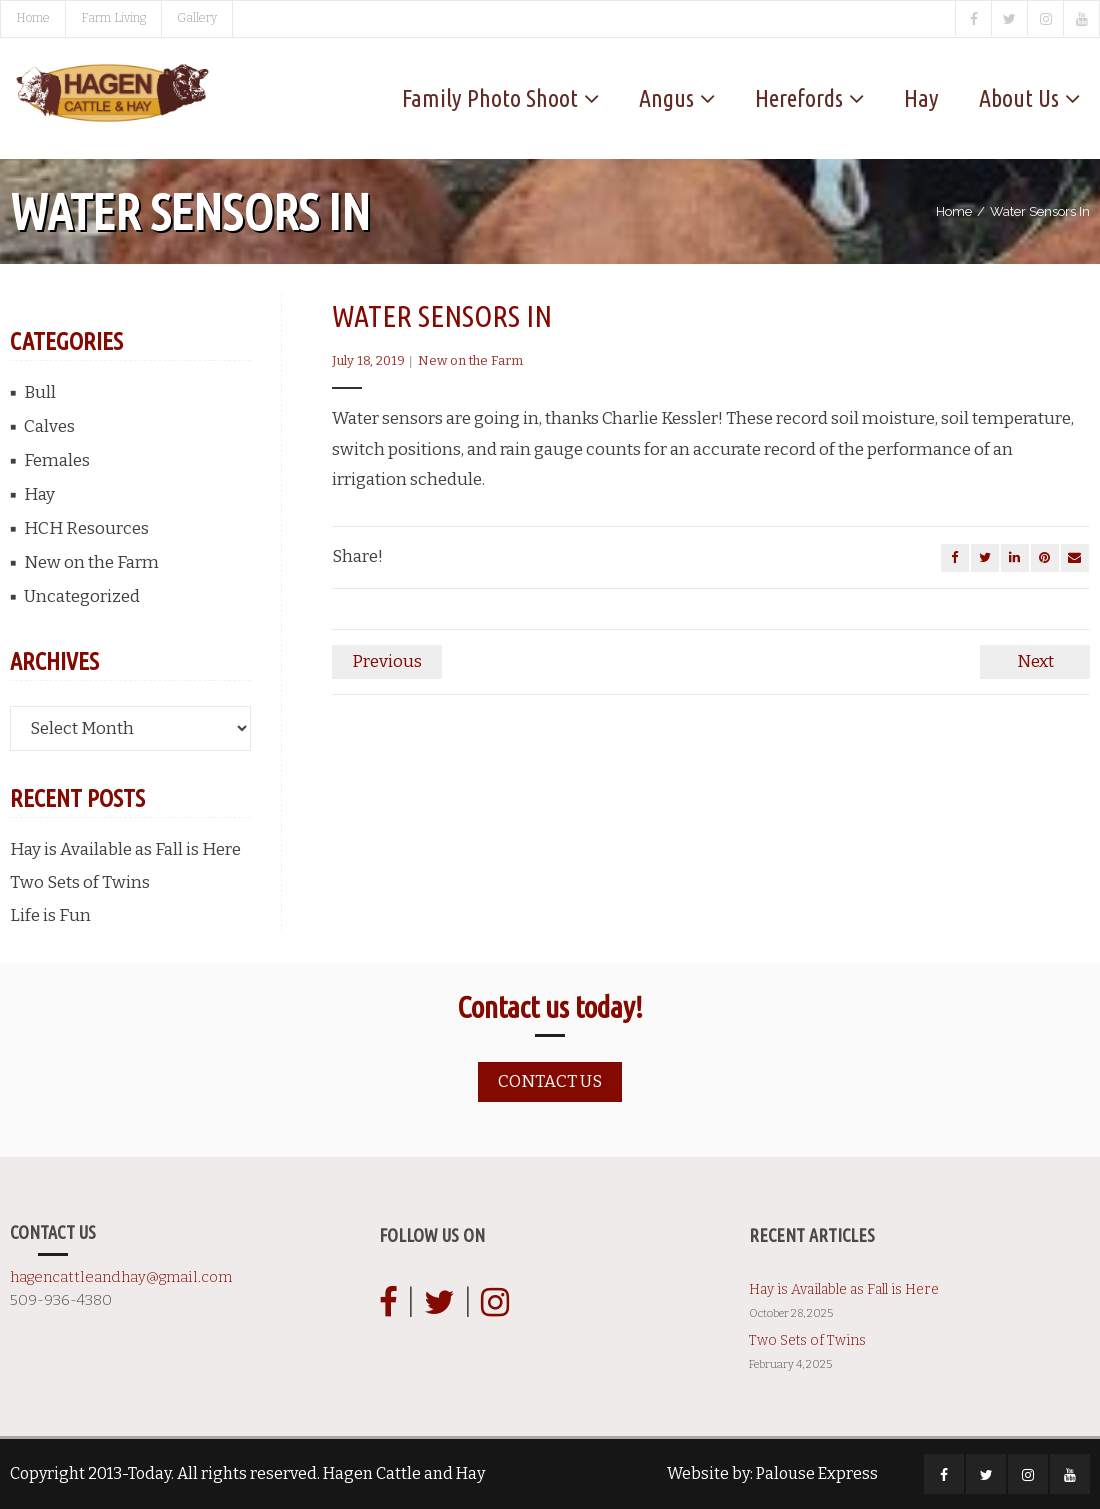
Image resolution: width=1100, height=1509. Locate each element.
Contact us (550, 1081)
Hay (39, 494)
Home (33, 18)
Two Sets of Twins (80, 882)
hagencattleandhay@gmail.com (121, 1277)
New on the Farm (470, 360)
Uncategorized (82, 596)
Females (57, 460)
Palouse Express (817, 1473)
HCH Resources (86, 528)
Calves (49, 426)
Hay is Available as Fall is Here (125, 849)
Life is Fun (50, 915)
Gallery (197, 18)
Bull (40, 392)
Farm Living (113, 18)
